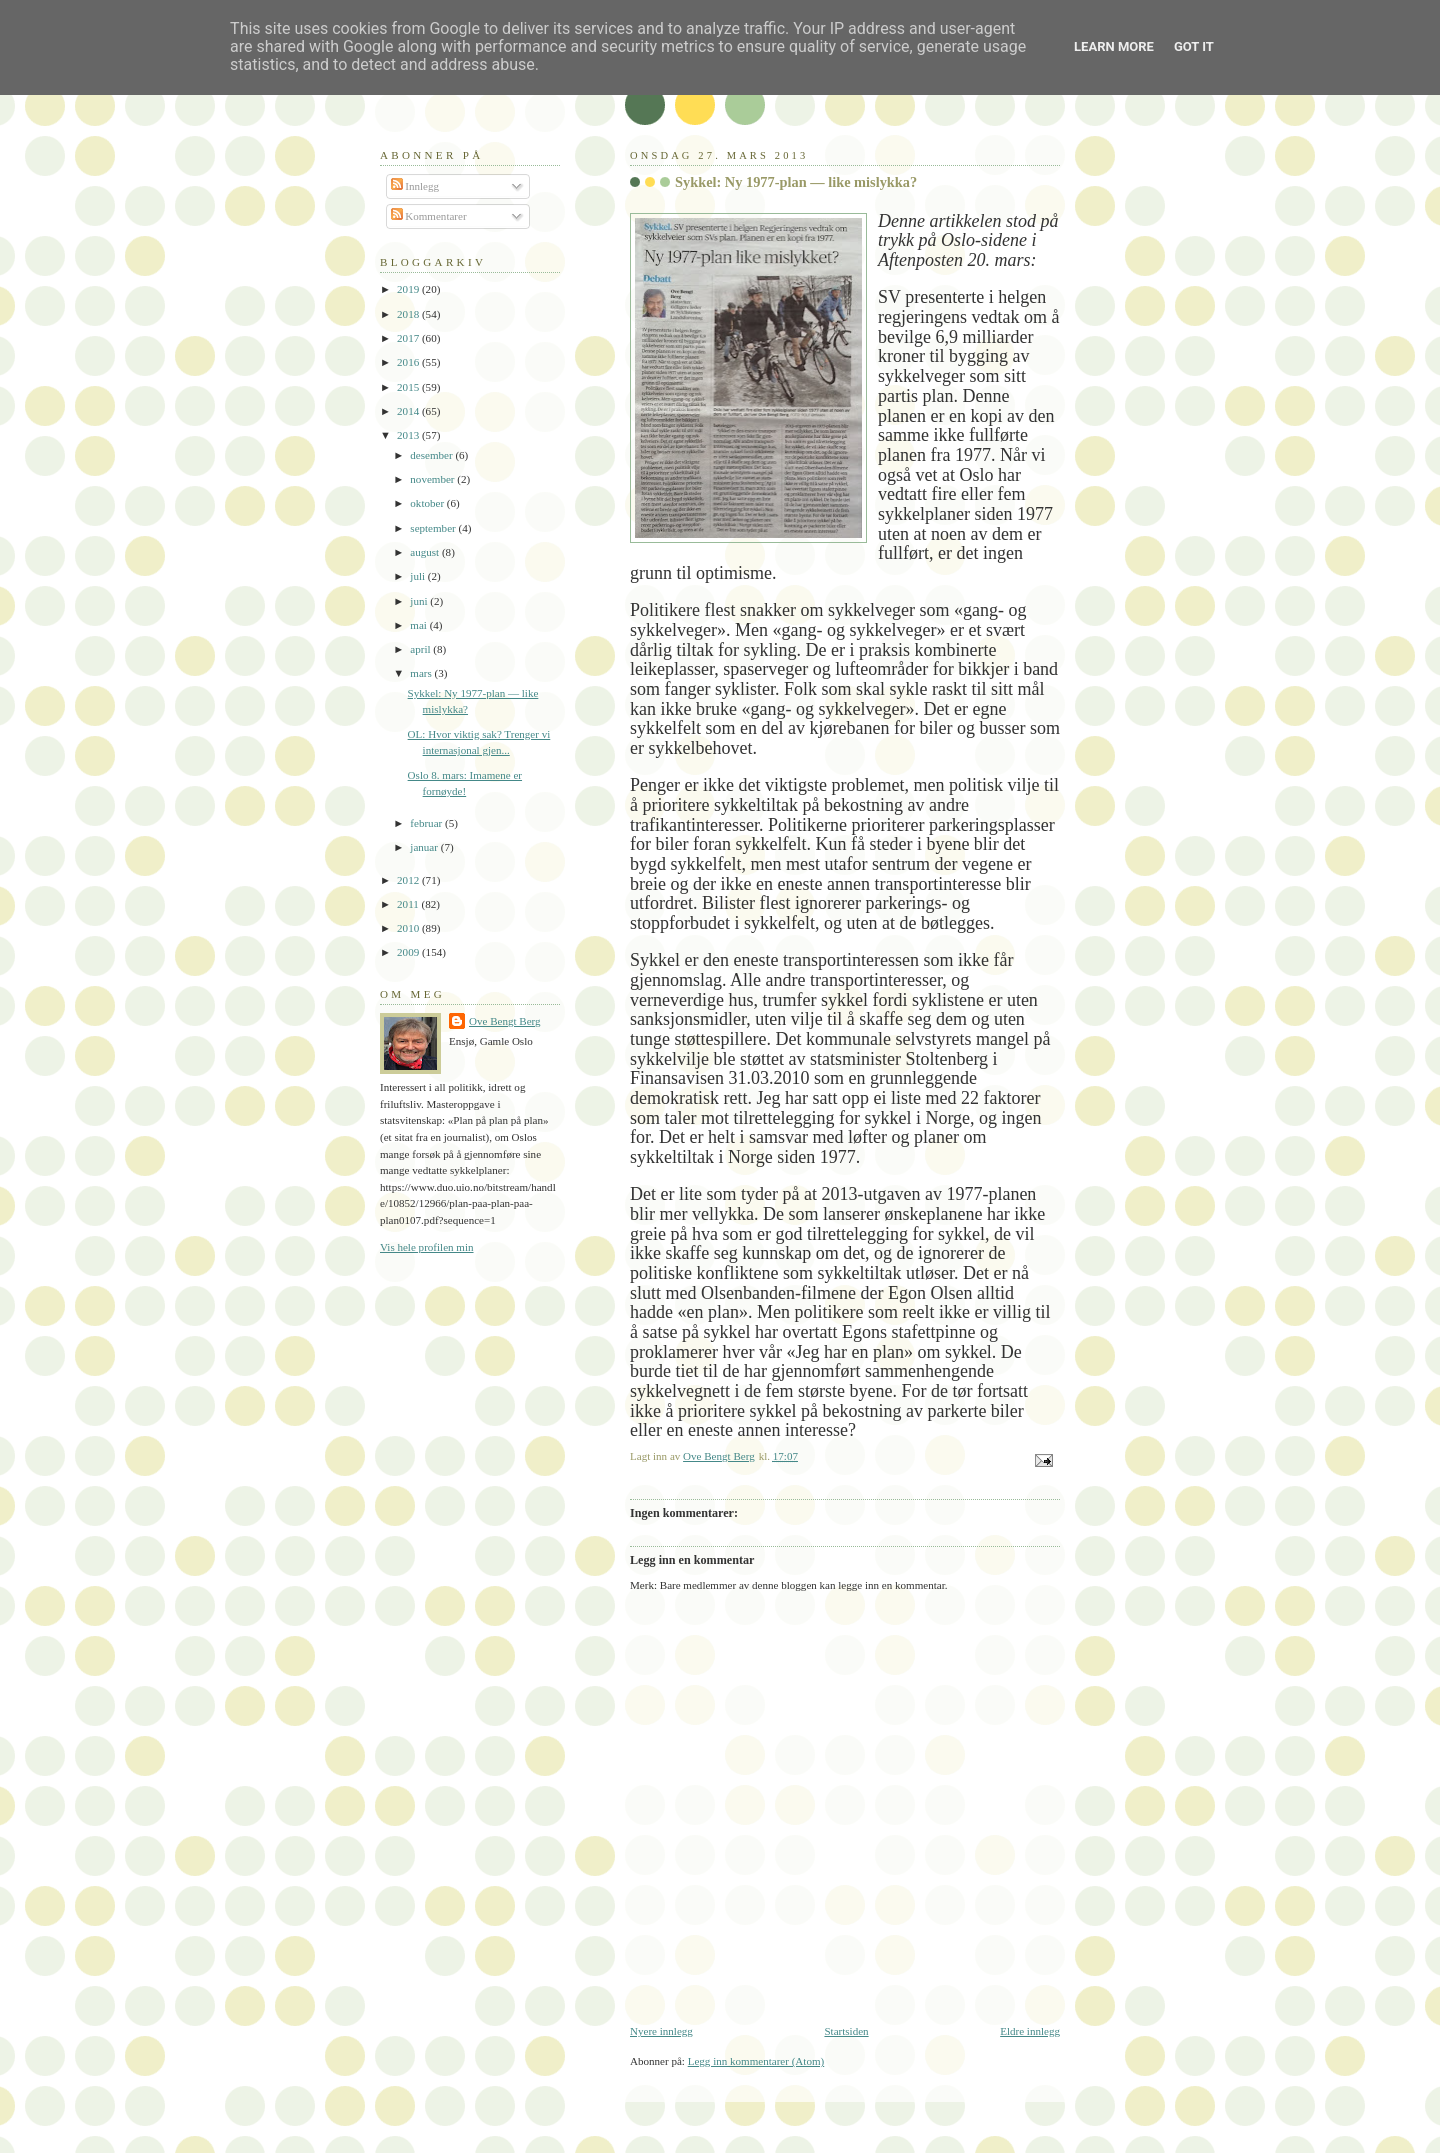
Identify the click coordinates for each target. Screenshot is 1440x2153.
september (434, 528)
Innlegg (415, 186)
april (421, 649)
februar (427, 823)
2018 (409, 314)
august (426, 552)
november (433, 479)
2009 (409, 952)
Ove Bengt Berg (505, 1021)
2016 (409, 362)
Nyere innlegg (661, 2031)
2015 (409, 387)
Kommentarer (429, 216)
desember (432, 455)
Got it (1194, 46)
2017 (409, 338)
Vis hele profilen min (427, 1247)
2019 (409, 289)
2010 (409, 928)
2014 (409, 411)
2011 (409, 904)
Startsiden (846, 2031)
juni (420, 601)
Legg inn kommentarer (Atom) (756, 2061)
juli (419, 576)
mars (422, 673)
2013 (409, 435)
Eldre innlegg (1030, 2031)
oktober (428, 503)
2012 (409, 880)
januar (425, 847)
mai (419, 625)
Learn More (1114, 46)
